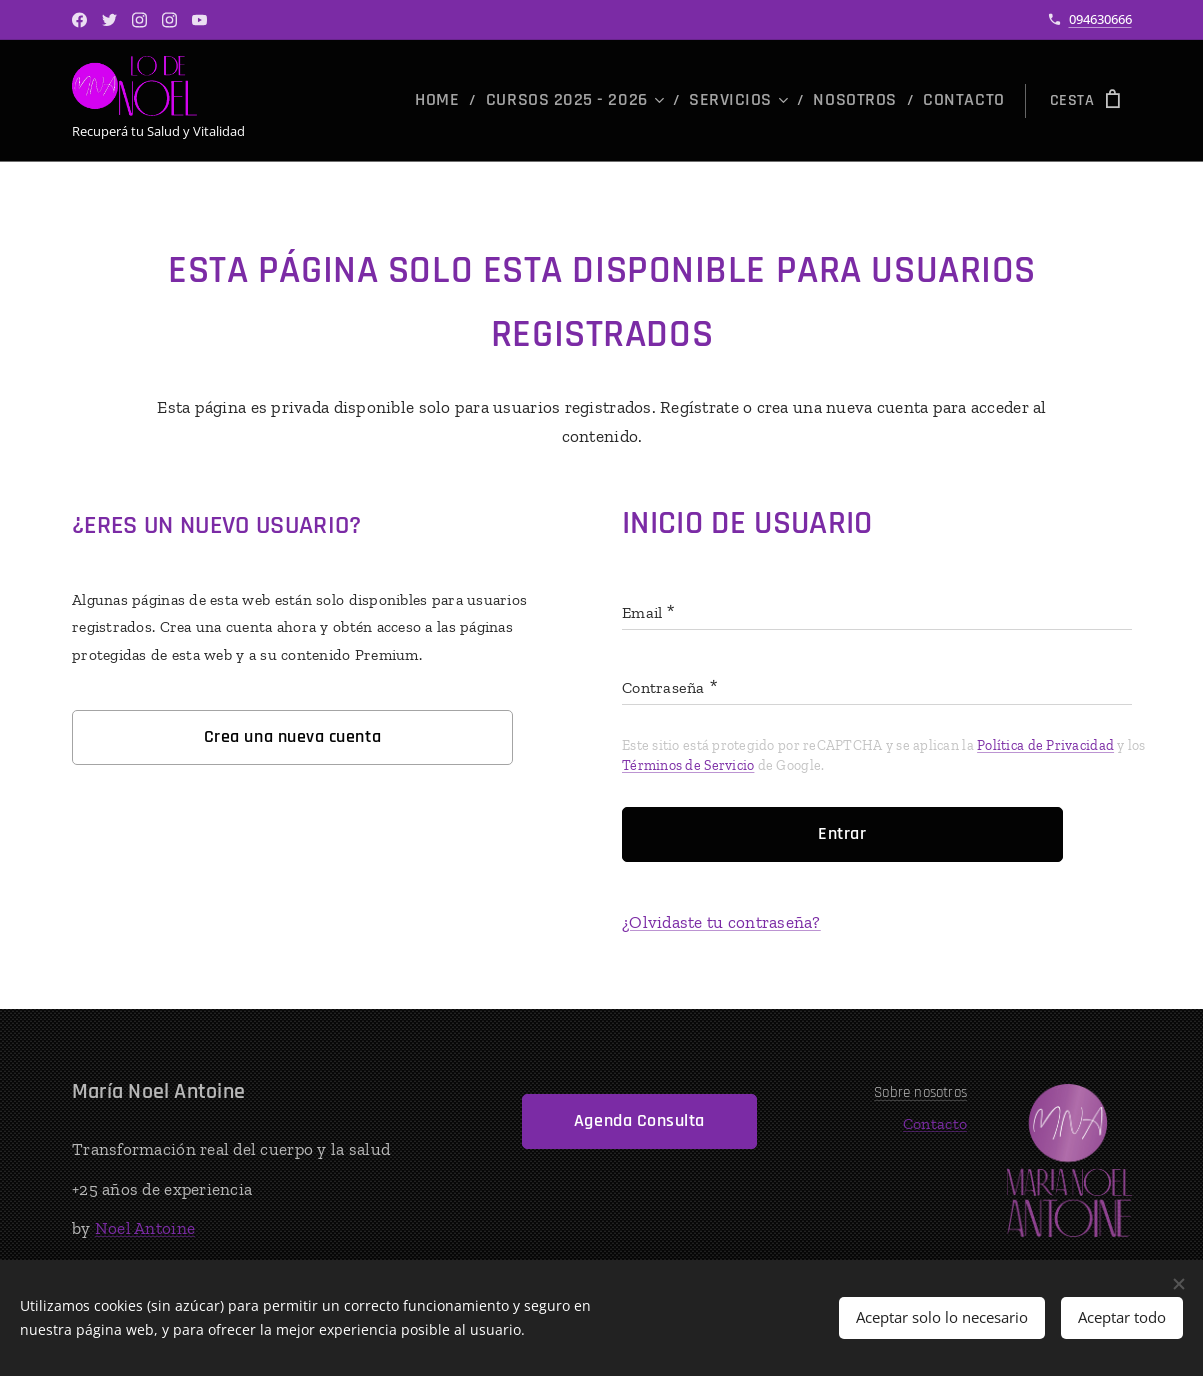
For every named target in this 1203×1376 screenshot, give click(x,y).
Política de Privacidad (1045, 745)
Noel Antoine (144, 1228)
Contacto (935, 1123)
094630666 (1100, 19)
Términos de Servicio (688, 765)
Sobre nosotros (920, 1092)
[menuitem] (492, 101)
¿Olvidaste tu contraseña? (721, 922)
